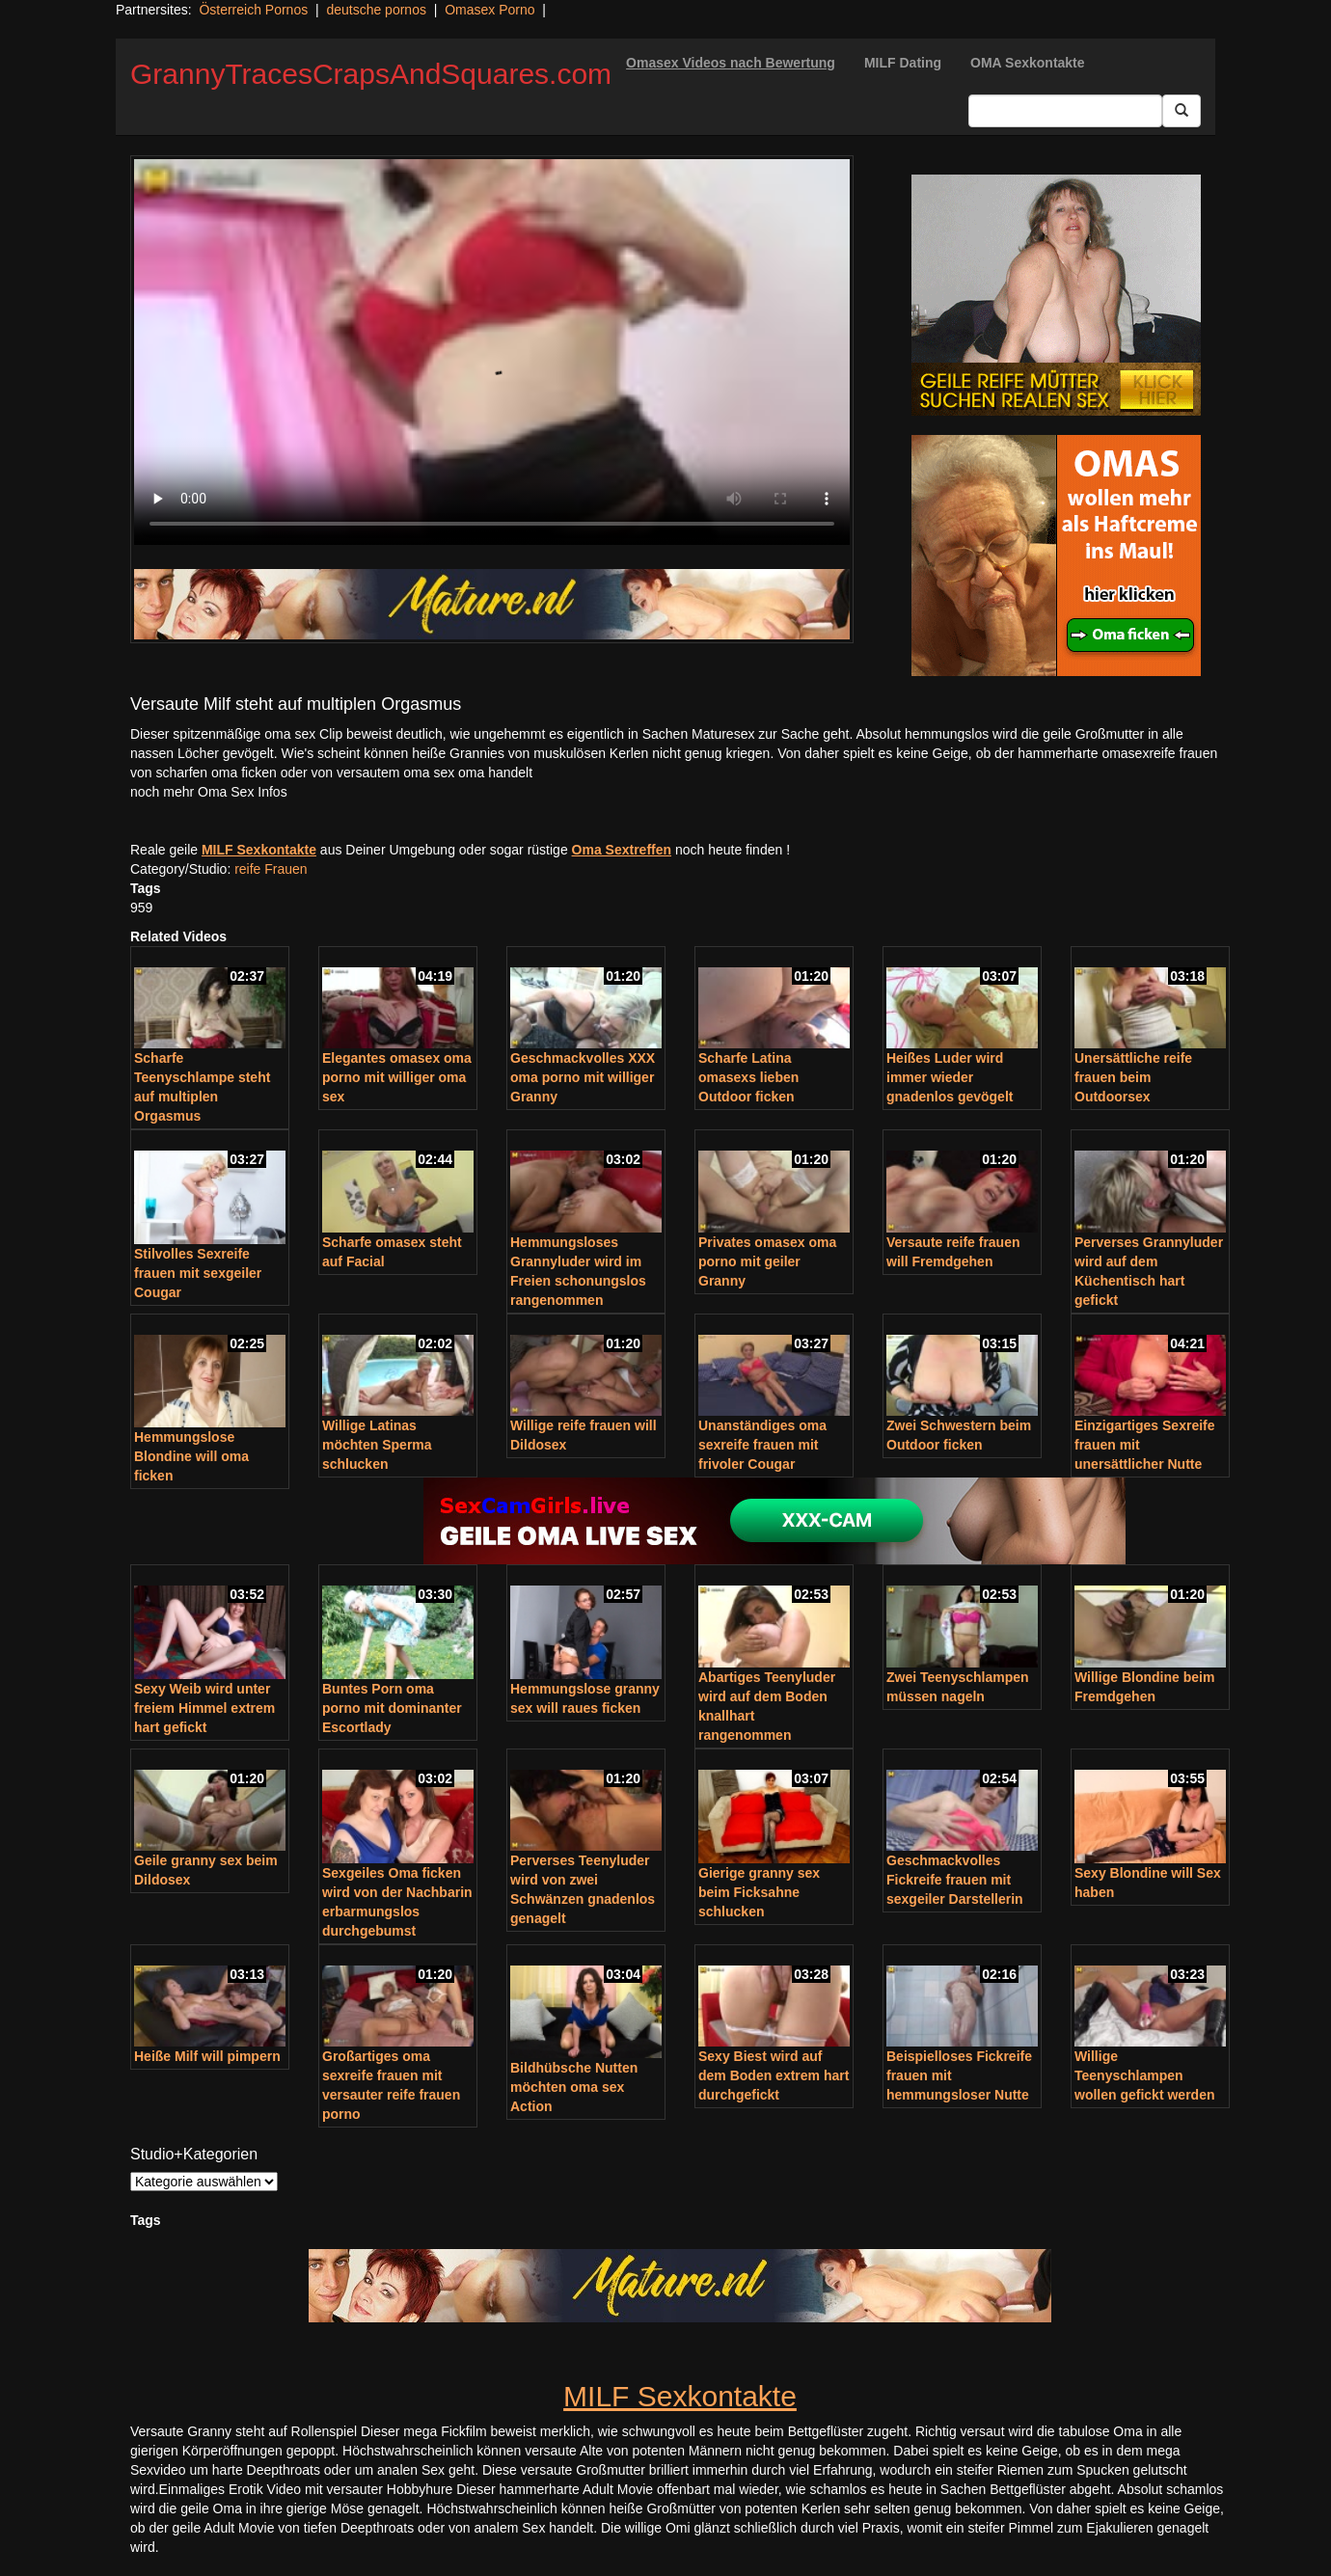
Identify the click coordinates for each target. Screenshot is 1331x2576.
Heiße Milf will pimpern (207, 2056)
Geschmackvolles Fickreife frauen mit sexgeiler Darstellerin (954, 1880)
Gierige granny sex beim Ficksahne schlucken (759, 1892)
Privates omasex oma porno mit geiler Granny (767, 1261)
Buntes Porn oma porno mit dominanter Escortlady (392, 1708)
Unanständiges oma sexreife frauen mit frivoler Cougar (762, 1445)
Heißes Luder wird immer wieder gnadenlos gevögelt (949, 1077)
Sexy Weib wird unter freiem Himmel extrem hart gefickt (204, 1708)
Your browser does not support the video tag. (492, 352)
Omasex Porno (489, 9)
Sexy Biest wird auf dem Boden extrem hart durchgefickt (773, 2075)
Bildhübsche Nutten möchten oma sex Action (574, 2087)
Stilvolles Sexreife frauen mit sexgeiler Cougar (197, 1273)
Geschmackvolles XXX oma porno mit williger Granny (582, 1077)
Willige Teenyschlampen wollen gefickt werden (1144, 2075)
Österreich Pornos (253, 9)
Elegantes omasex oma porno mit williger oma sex (397, 1077)
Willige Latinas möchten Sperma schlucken (377, 1445)
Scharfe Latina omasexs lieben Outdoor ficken (748, 1077)
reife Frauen (270, 869)
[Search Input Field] (1065, 111)
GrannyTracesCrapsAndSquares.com (370, 74)
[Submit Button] (1181, 111)
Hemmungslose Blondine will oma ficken (191, 1456)
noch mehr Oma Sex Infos (208, 792)
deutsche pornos (376, 9)
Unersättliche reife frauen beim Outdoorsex (1133, 1077)
